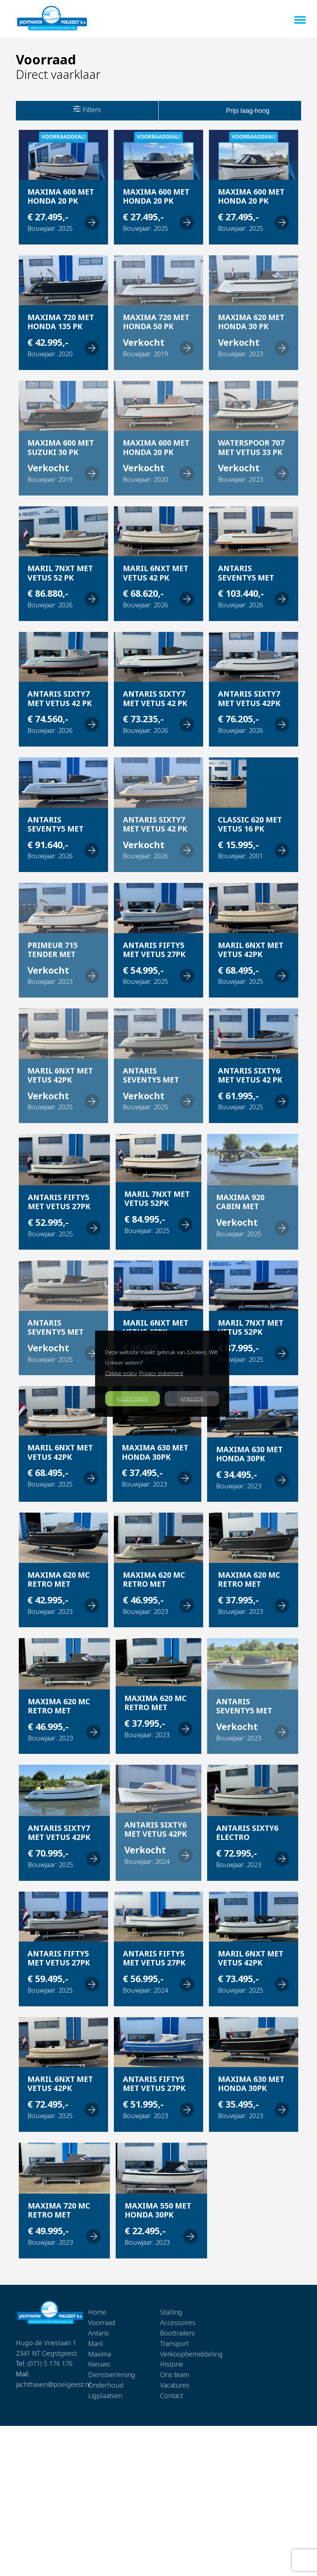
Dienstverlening (111, 2374)
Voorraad (101, 2322)
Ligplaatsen (105, 2395)
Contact (171, 2395)
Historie (171, 2364)
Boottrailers (177, 2333)
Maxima (99, 2354)
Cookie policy (121, 1373)
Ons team (174, 2374)
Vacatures (174, 2385)
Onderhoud (106, 2385)
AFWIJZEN (191, 1398)
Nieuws (99, 2364)
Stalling (171, 2312)
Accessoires (178, 2322)
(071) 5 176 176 (50, 2363)
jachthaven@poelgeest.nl (53, 2384)
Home (97, 2312)
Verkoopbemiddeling (191, 2354)
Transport (174, 2343)
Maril (95, 2343)
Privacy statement (161, 1373)
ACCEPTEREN (132, 1398)
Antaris (98, 2333)
